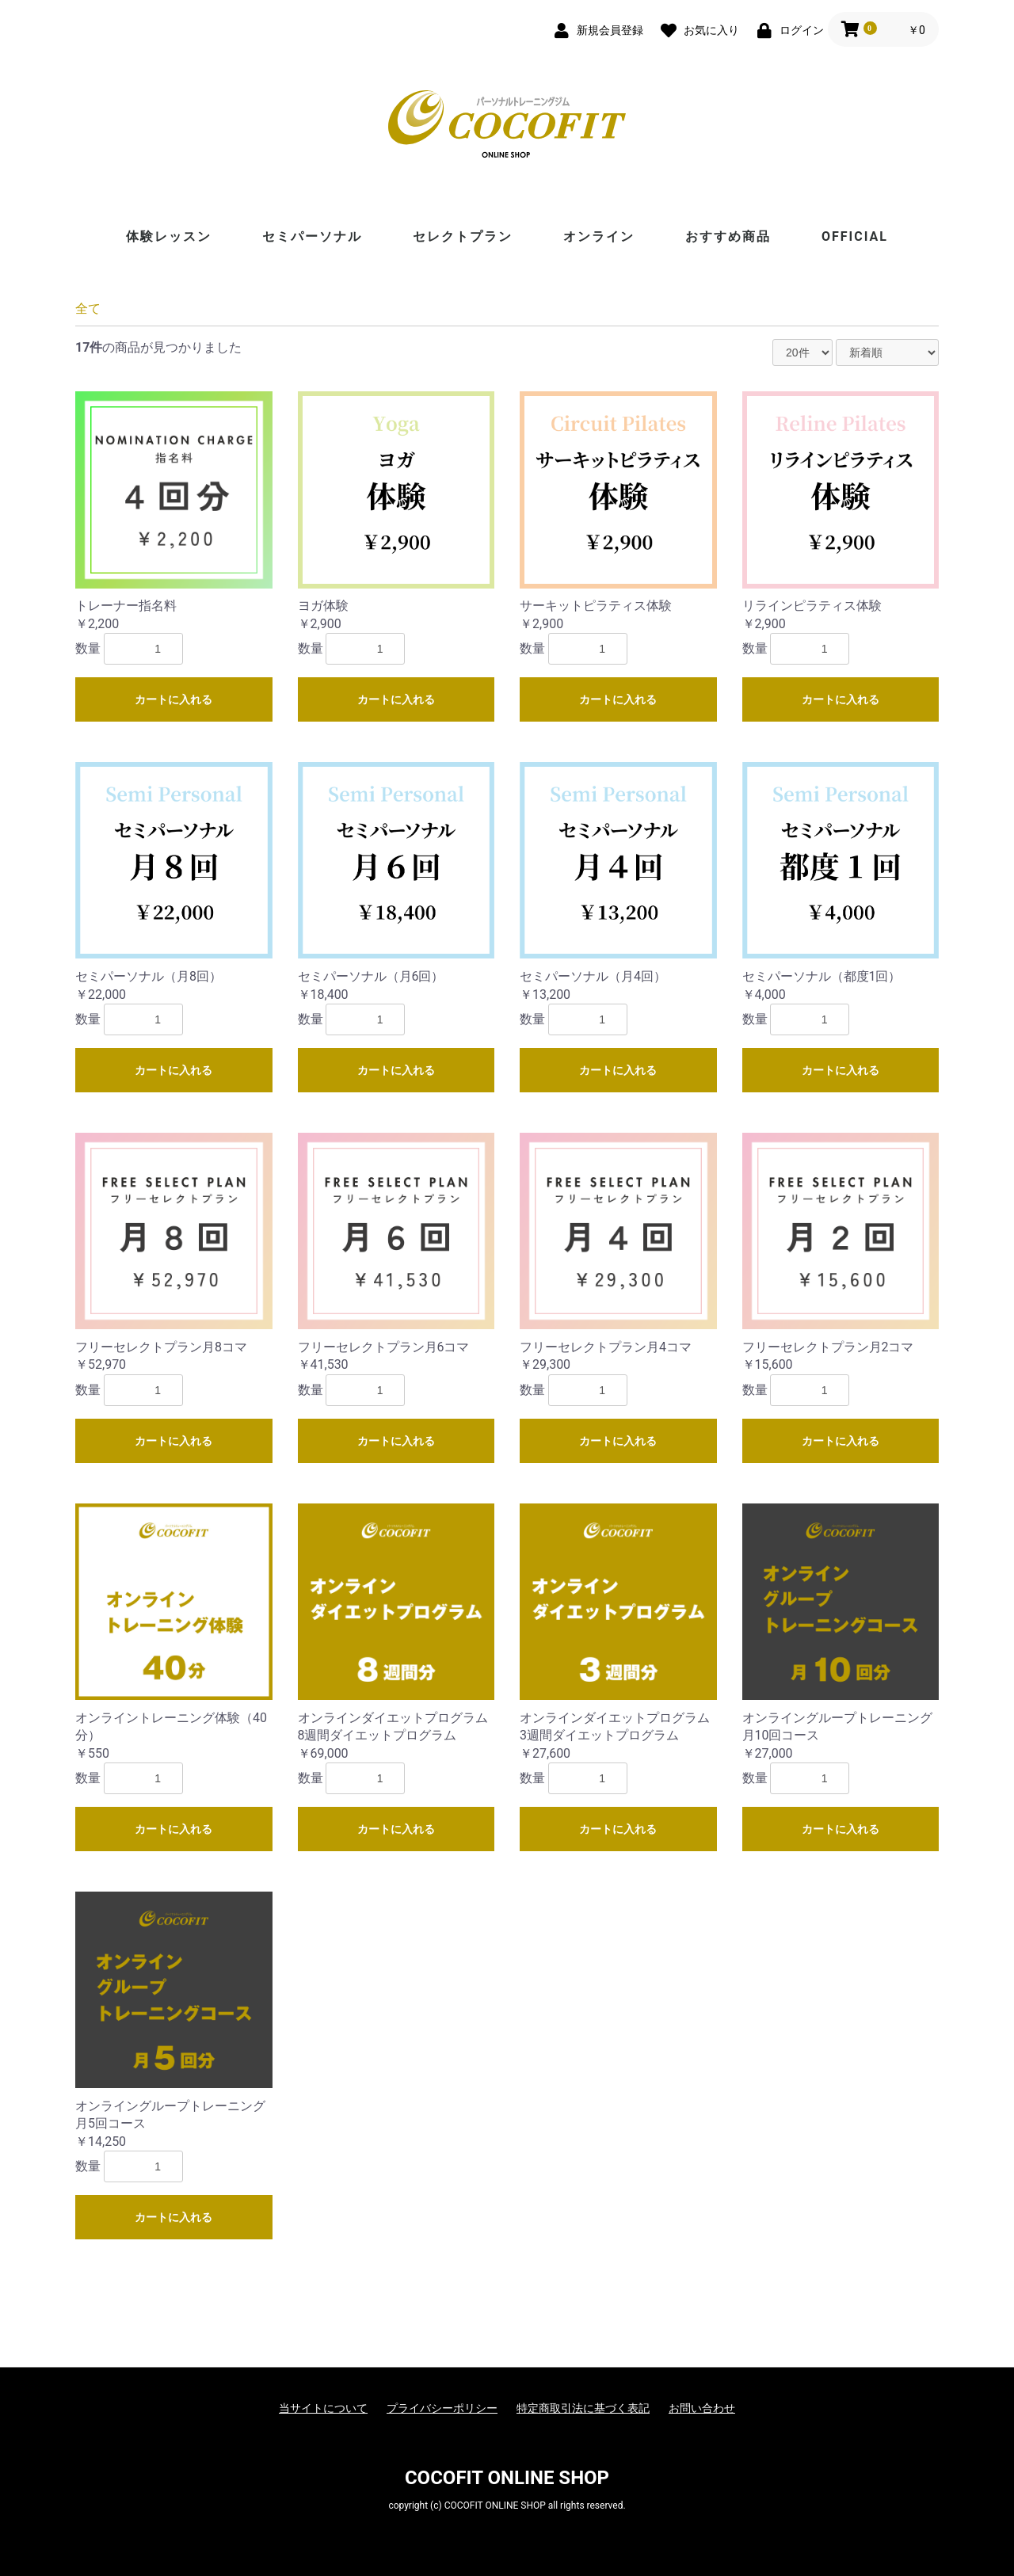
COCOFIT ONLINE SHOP (507, 2478)
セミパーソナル (312, 236)
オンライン (599, 236)
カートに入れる (173, 699)
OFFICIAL (854, 236)
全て (88, 308)
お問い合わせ (702, 2408)
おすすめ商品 (728, 236)
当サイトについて (323, 2408)
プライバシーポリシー (442, 2408)
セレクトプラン (463, 236)
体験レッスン (169, 236)
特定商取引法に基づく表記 (583, 2408)
